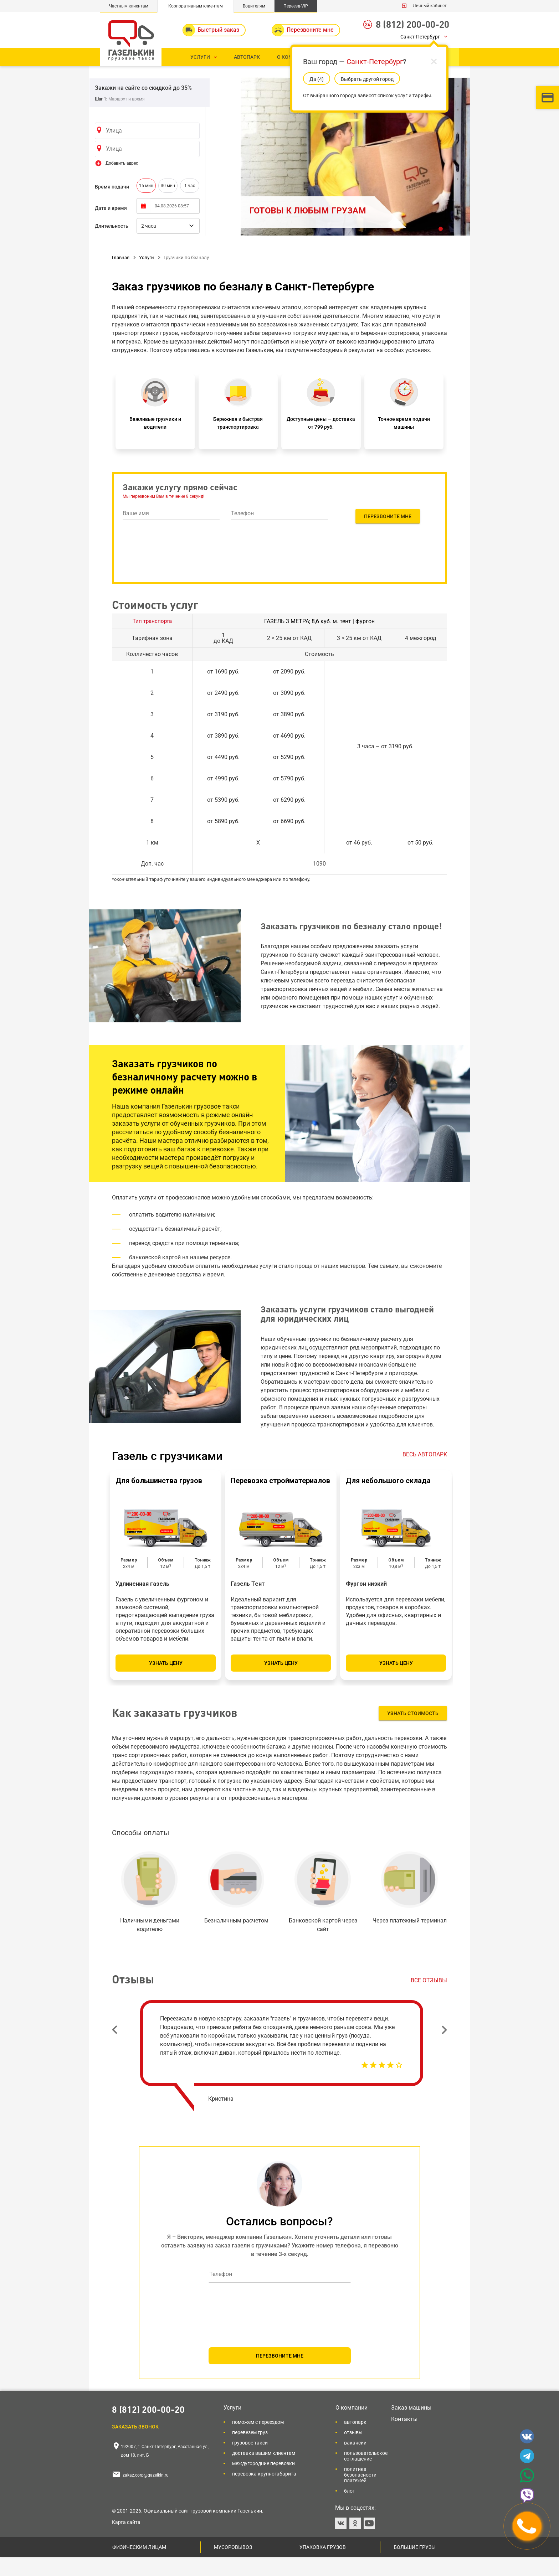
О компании (351, 2426)
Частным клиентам (128, 6)
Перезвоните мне (387, 535)
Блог (349, 2510)
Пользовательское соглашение (366, 2475)
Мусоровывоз (233, 2566)
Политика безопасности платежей (360, 2493)
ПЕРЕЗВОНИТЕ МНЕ (279, 2375)
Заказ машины (411, 2426)
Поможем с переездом (258, 2441)
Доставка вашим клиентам (263, 2472)
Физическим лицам (139, 2566)
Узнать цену (166, 1682)
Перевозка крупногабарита (264, 2492)
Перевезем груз (250, 2451)
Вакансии (355, 2461)
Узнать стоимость (413, 1732)
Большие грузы (415, 2566)
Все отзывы (429, 1999)
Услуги (232, 2426)
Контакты (404, 2438)
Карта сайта (126, 2541)
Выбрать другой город (367, 79)
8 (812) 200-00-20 (412, 24)
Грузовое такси (250, 2461)
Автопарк (355, 2441)
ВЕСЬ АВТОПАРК (424, 1473)
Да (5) (316, 79)
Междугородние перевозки (263, 2482)
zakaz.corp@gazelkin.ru (146, 2494)
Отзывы (353, 2451)
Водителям (254, 6)
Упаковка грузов (322, 2566)
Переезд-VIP (295, 6)
